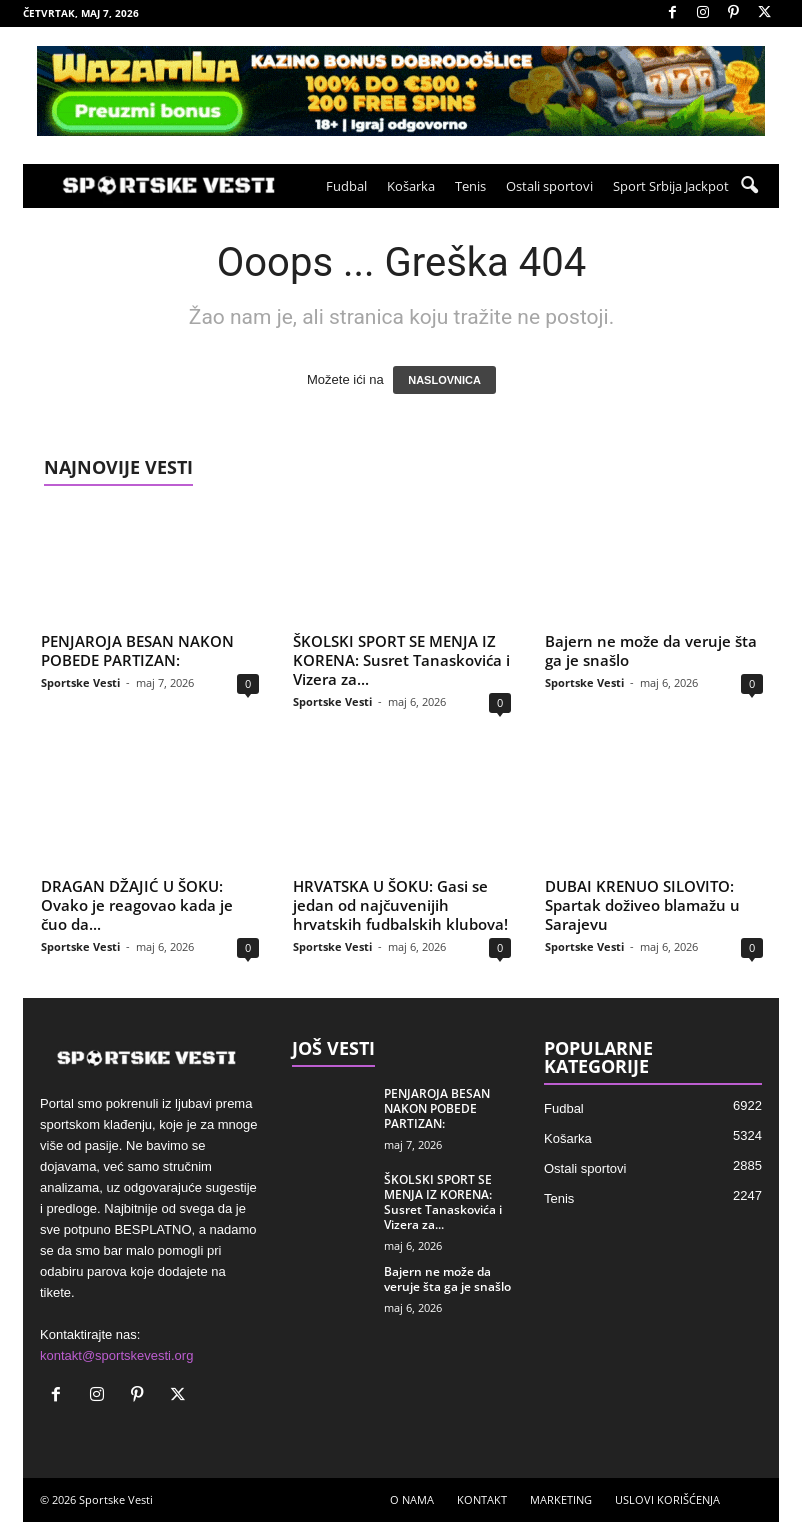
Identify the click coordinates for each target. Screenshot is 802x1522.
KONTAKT (482, 1499)
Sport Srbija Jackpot (671, 186)
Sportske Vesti (80, 682)
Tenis (470, 186)
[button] (749, 186)
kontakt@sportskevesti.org (116, 1355)
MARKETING (561, 1499)
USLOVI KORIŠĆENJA (667, 1499)
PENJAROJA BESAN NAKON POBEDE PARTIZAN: (137, 650)
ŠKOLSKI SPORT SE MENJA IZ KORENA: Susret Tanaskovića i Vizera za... (401, 660)
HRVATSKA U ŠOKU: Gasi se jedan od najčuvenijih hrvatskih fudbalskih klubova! (400, 905)
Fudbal (346, 186)
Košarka (411, 186)
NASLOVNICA (444, 380)
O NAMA (412, 1499)
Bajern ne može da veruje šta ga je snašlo (651, 650)
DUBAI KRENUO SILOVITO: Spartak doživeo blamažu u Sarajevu (642, 905)
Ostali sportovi (549, 186)
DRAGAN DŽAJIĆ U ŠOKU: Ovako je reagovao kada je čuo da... (137, 905)
